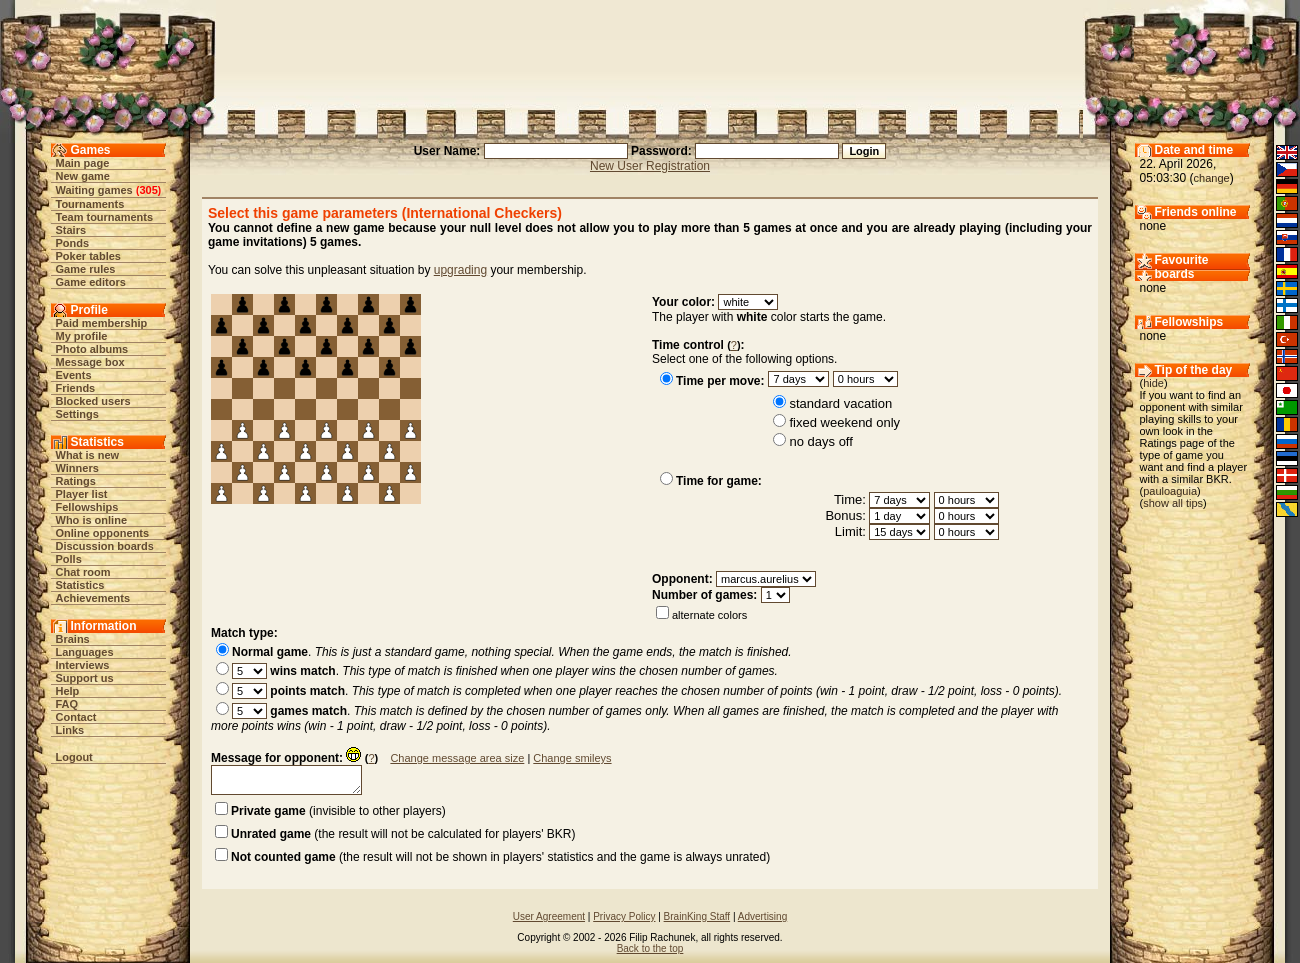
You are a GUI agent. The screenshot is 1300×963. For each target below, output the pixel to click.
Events (74, 375)
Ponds (73, 243)
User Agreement (549, 916)
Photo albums (92, 349)
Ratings (76, 481)
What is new (88, 455)
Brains (73, 639)
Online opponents (103, 533)
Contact (76, 717)
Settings (77, 414)
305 (148, 190)
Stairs (71, 230)
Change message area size (457, 758)
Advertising (762, 916)
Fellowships (87, 507)
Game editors (91, 282)
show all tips (1173, 503)
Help (68, 691)
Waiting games (94, 190)
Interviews (83, 665)
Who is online (92, 520)
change (1212, 178)
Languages (85, 652)
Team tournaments (105, 217)
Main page (83, 163)
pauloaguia (1170, 491)
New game (83, 176)
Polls (69, 559)
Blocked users (93, 401)
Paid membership (102, 323)
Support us (85, 678)
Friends (76, 388)
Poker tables (88, 256)
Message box (90, 362)
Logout (74, 757)
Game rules (86, 269)
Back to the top (650, 948)
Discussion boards (105, 546)
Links (70, 730)
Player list (82, 494)
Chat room (83, 572)
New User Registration (650, 166)
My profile (82, 336)
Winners (77, 468)
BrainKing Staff (697, 916)
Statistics (80, 585)
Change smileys (572, 758)
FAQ (67, 704)
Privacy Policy (624, 916)
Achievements (93, 598)
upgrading (460, 270)
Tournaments (90, 204)
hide (1153, 383)
